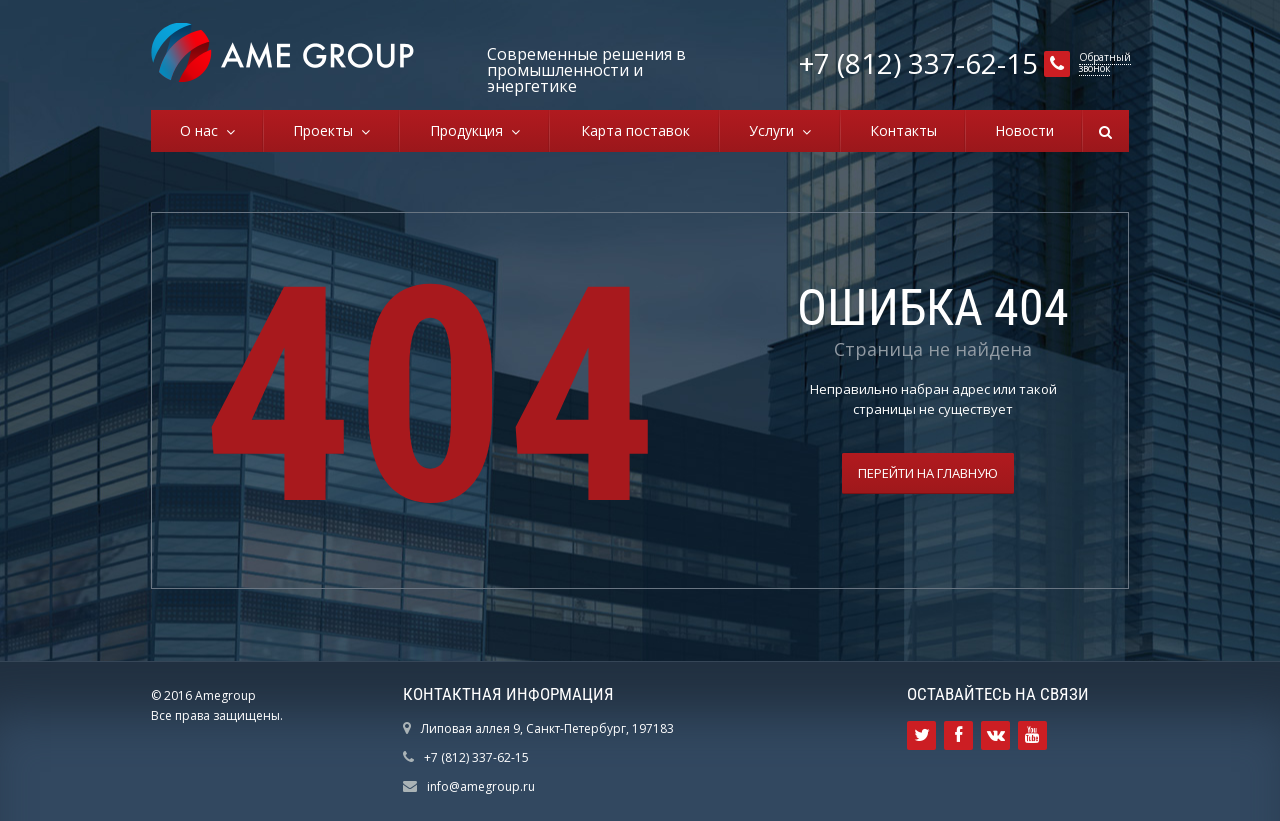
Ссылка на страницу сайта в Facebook (958, 735)
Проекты (327, 130)
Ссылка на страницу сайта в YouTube (1032, 735)
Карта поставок (635, 130)
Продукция (470, 130)
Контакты (903, 130)
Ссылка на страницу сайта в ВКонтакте (996, 735)
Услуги (775, 130)
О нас (203, 130)
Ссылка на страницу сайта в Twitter (922, 735)
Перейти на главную (928, 473)
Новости (1024, 130)
